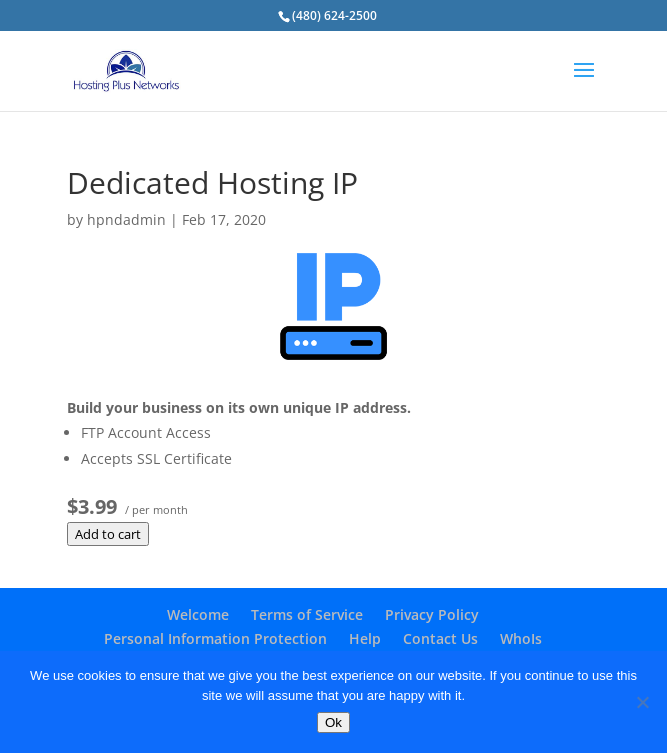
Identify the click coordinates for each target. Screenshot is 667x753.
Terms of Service (307, 614)
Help (365, 638)
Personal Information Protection (215, 638)
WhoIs (521, 638)
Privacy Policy (432, 614)
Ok (333, 722)
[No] (642, 702)
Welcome (198, 614)
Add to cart (108, 534)
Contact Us (440, 638)
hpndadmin (126, 219)
